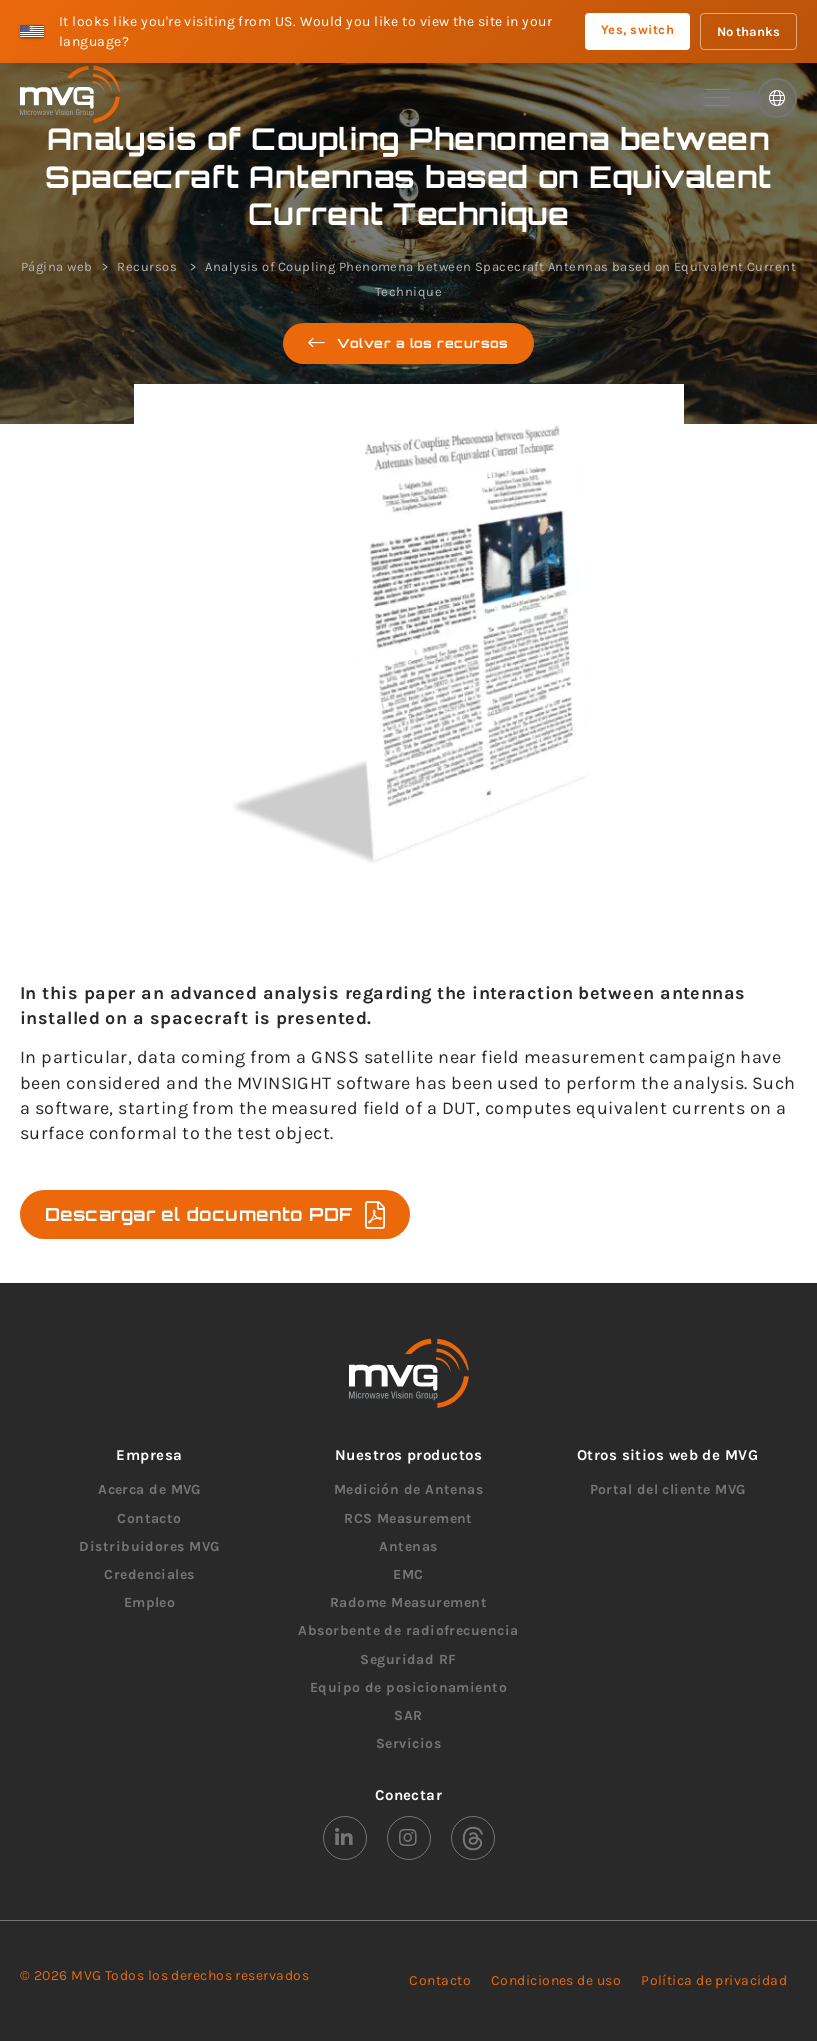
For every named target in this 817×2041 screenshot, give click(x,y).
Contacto (149, 1518)
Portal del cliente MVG (668, 1489)
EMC (408, 1574)
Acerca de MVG (149, 1489)
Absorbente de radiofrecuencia (408, 1630)
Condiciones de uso (556, 1980)
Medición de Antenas (409, 1489)
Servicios (408, 1743)
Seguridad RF (408, 1659)
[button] (717, 98)
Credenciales (149, 1574)
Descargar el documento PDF (215, 1214)
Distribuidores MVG (149, 1546)
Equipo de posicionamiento (408, 1687)
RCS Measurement (408, 1518)
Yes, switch (637, 29)
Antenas (408, 1546)
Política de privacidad (714, 1980)
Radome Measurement (408, 1602)
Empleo (150, 1602)
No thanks (748, 31)
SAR (408, 1715)
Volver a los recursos (408, 343)
